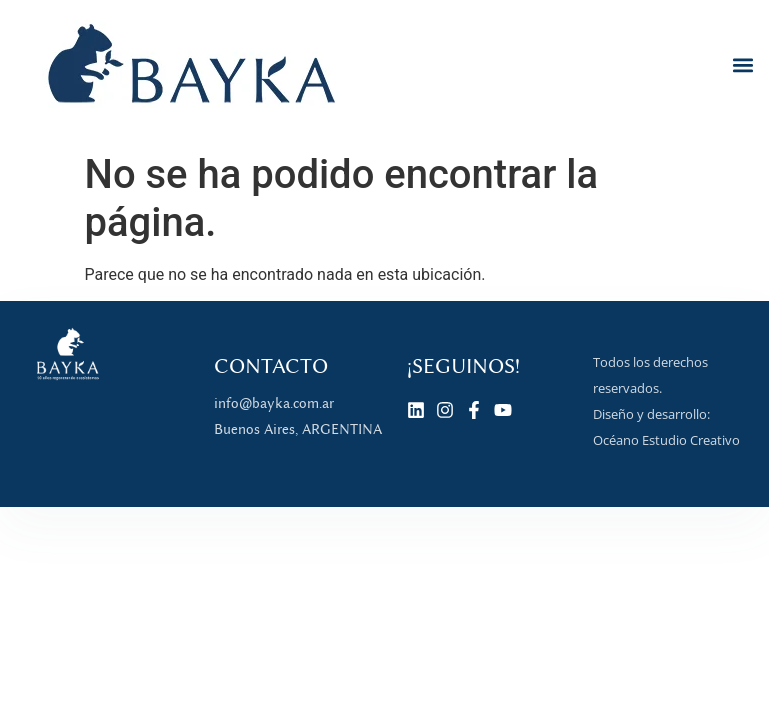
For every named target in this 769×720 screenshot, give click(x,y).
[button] (742, 64)
